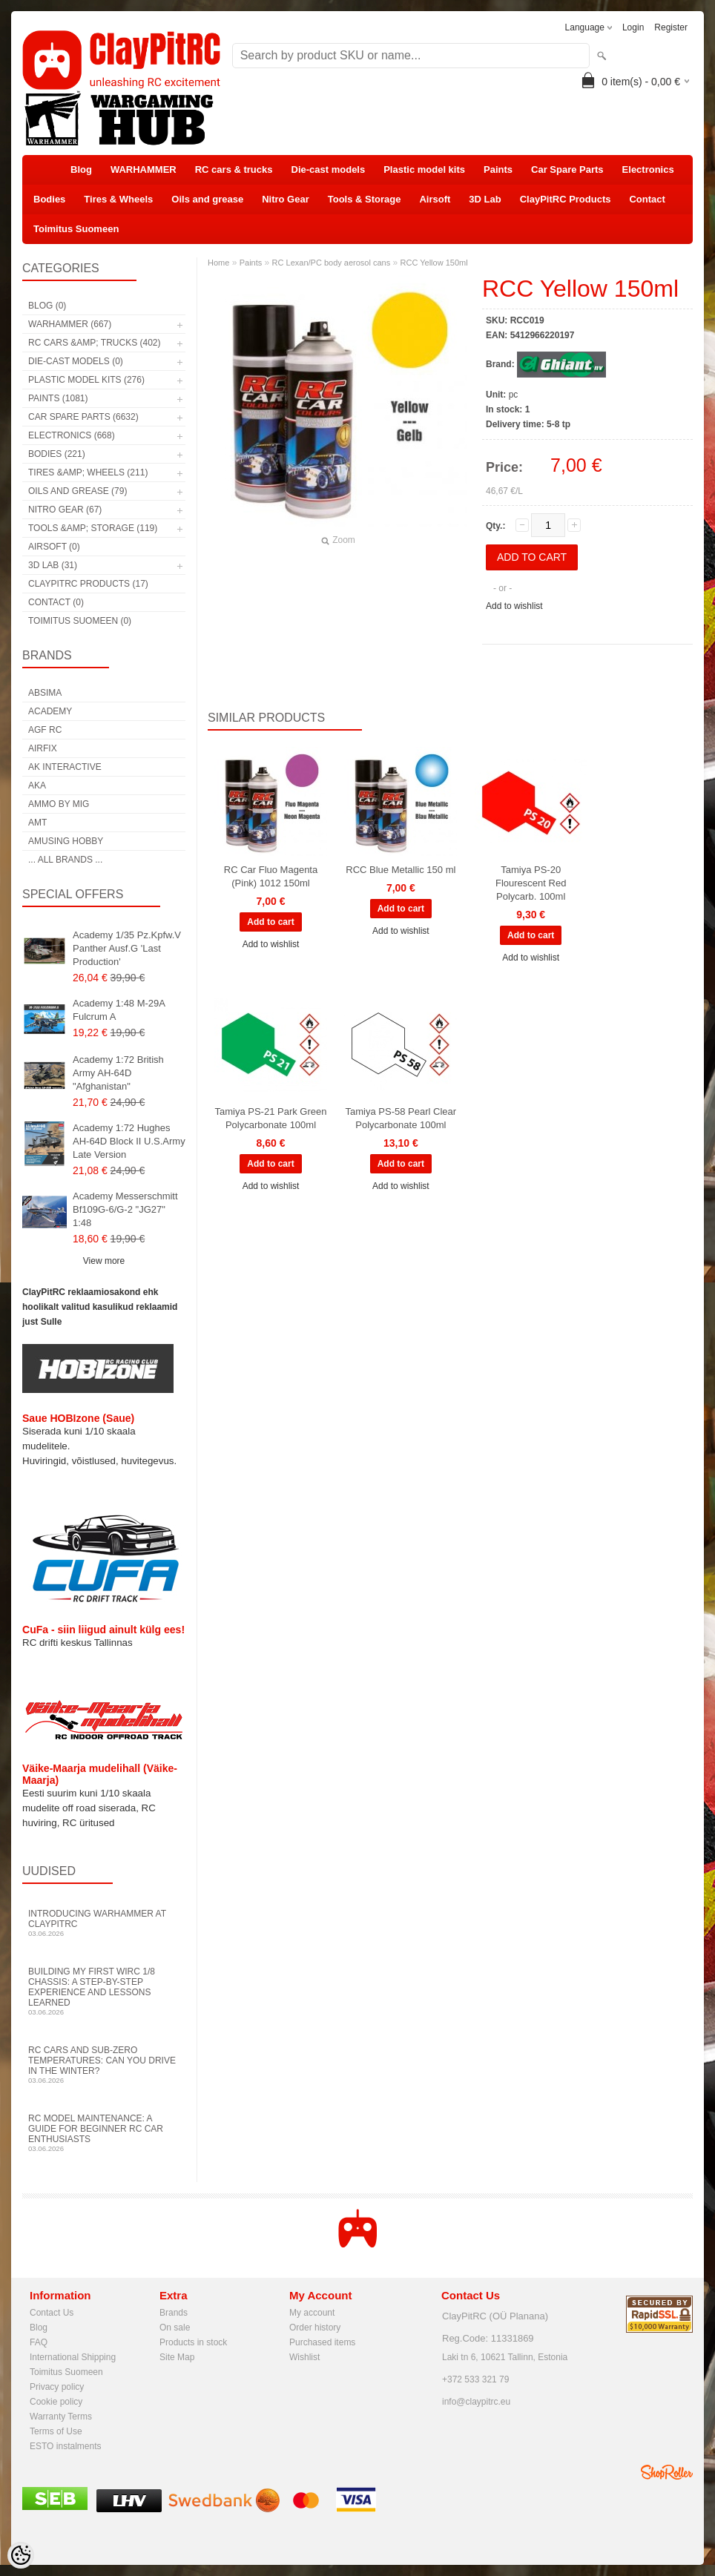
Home (218, 262)
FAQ (38, 2342)
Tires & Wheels (118, 199)
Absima (45, 693)
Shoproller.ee (667, 2472)
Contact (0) (56, 602)
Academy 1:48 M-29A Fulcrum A (119, 1010)
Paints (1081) (58, 398)
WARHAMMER (144, 169)
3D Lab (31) (52, 565)
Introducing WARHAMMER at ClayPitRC (103, 1922)
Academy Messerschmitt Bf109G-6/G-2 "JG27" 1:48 (125, 1209)
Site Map (176, 2357)
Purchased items (322, 2342)
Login (633, 27)
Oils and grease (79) (77, 491)
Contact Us (51, 2312)
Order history (314, 2327)
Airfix (42, 748)
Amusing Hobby (65, 841)
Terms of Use (56, 2431)
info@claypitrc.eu (476, 2402)
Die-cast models (328, 169)
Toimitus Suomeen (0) (79, 621)
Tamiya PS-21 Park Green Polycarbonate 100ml (270, 1118)
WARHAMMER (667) (69, 324)
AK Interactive (65, 767)
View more (104, 1261)
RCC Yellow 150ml (434, 262)
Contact (647, 199)
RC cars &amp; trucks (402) (94, 342)
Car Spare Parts (567, 169)
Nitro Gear (285, 199)
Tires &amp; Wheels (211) (88, 472)
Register (671, 27)
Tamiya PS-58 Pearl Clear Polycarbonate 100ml (401, 1118)
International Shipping (73, 2357)
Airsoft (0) (54, 546)
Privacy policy (57, 2387)
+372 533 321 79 (475, 2379)
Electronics (648, 169)
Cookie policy (56, 2402)
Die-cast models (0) (75, 361)
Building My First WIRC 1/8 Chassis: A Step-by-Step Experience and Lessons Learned (103, 1991)
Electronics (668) (71, 435)
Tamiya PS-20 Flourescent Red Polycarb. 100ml (530, 883)
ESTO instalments (65, 2446)
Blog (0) (47, 305)
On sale (174, 2327)
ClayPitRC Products (565, 199)
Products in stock (193, 2342)
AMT (37, 822)
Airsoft (434, 199)
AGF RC (45, 730)
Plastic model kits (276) (86, 380)
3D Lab (485, 199)
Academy (50, 711)
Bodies (49, 199)
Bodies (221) (56, 454)
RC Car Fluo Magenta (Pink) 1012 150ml (270, 876)
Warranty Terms (61, 2416)
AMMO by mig (58, 804)
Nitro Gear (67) (65, 509)
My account (312, 2312)
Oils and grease (207, 199)
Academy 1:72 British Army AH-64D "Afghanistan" (118, 1073)
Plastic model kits (424, 169)
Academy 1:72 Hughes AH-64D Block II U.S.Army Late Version (129, 1141)
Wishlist (304, 2357)
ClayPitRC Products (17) (88, 584)
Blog (81, 169)
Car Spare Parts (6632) (83, 417)
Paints (498, 169)
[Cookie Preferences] (20, 2555)
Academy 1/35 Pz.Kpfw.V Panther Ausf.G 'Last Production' (127, 948)
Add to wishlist (514, 606)
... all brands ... (65, 859)
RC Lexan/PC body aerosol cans (331, 262)
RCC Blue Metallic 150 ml (400, 869)
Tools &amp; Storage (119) (92, 528)
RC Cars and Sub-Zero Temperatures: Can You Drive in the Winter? (103, 2064)
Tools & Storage (364, 199)
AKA (37, 785)
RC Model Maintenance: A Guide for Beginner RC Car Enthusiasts (103, 2132)
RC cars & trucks (234, 169)
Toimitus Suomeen (76, 228)
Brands (173, 2312)
